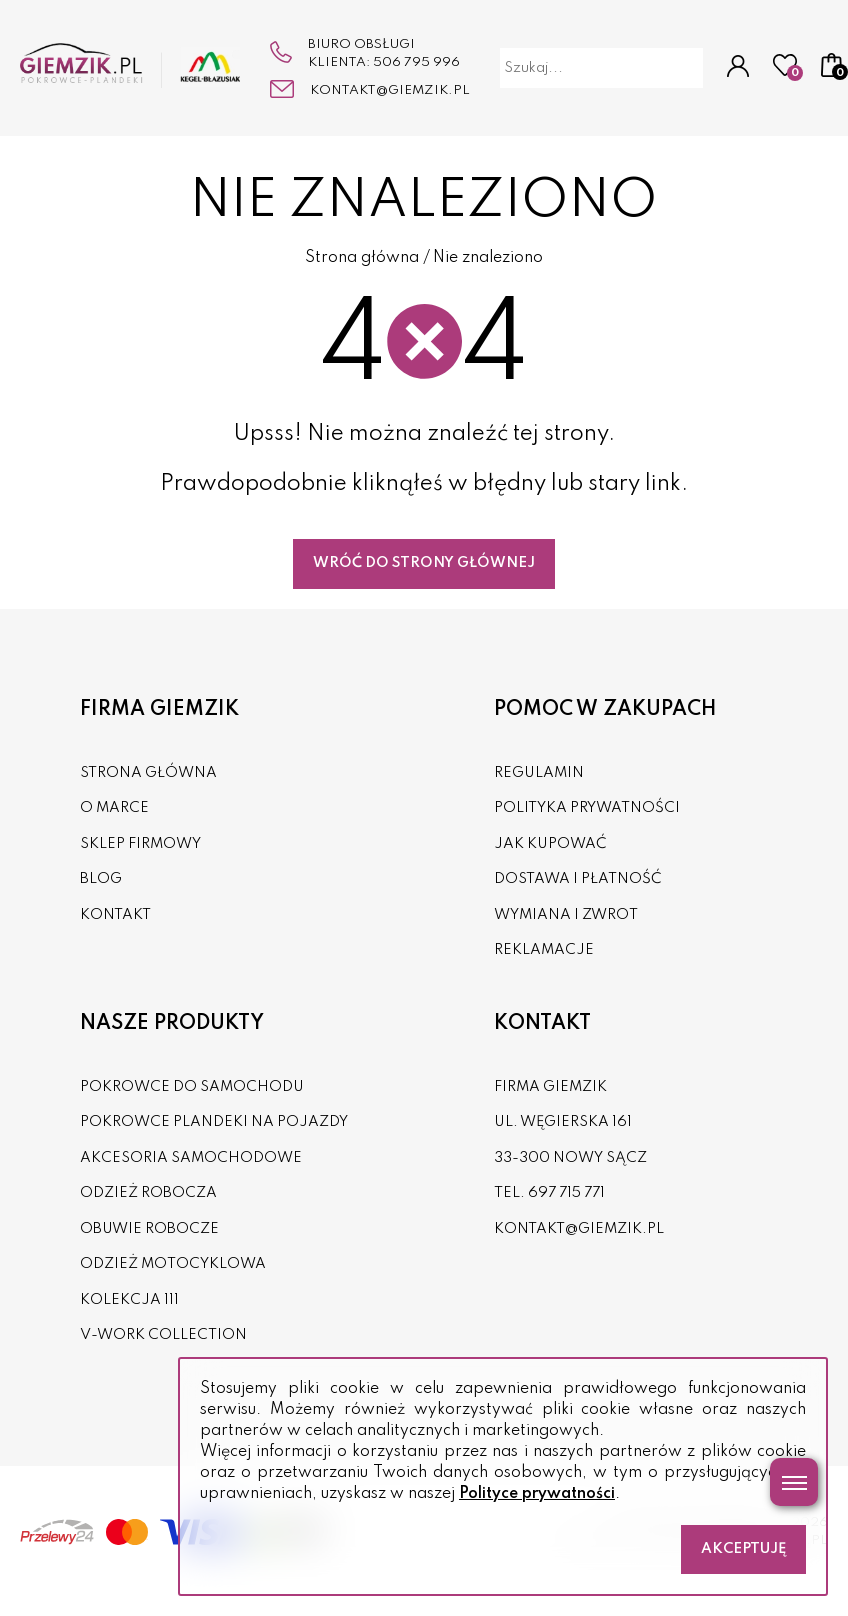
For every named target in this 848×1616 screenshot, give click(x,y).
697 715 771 (566, 1193)
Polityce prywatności (537, 1494)
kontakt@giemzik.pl (390, 90)
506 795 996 (416, 62)
